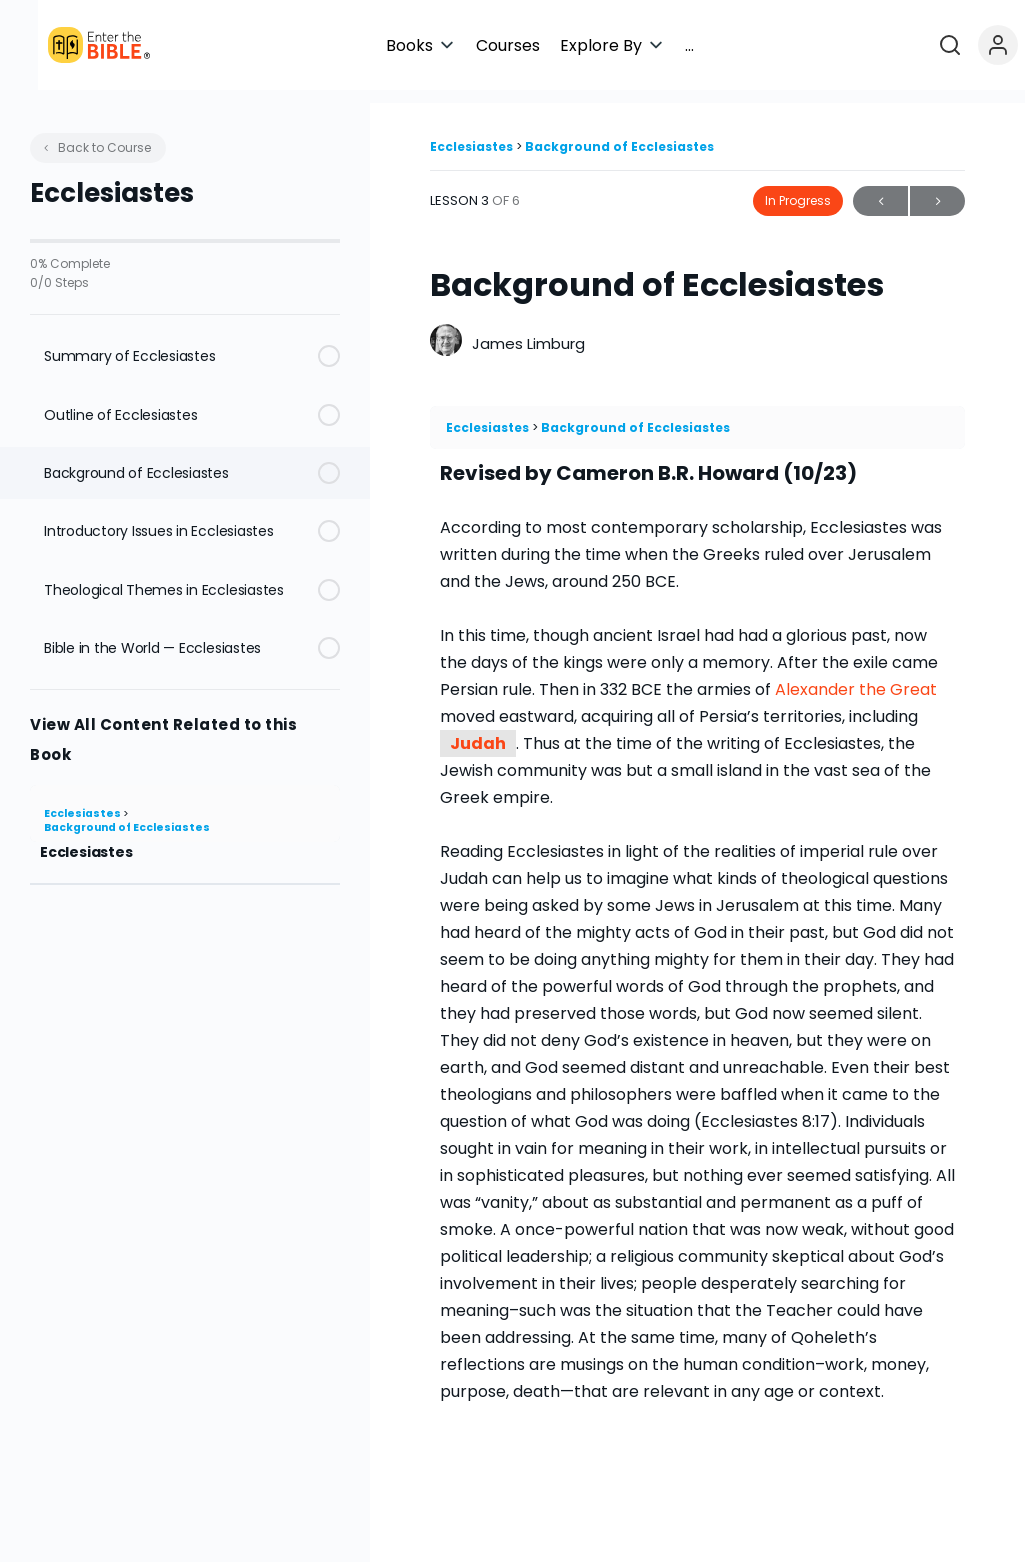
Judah (478, 730)
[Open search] (958, 45)
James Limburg (528, 330)
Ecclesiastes (83, 800)
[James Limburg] (446, 329)
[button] (586, 45)
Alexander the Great (856, 676)
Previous (880, 188)
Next (937, 188)
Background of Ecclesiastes (127, 814)
